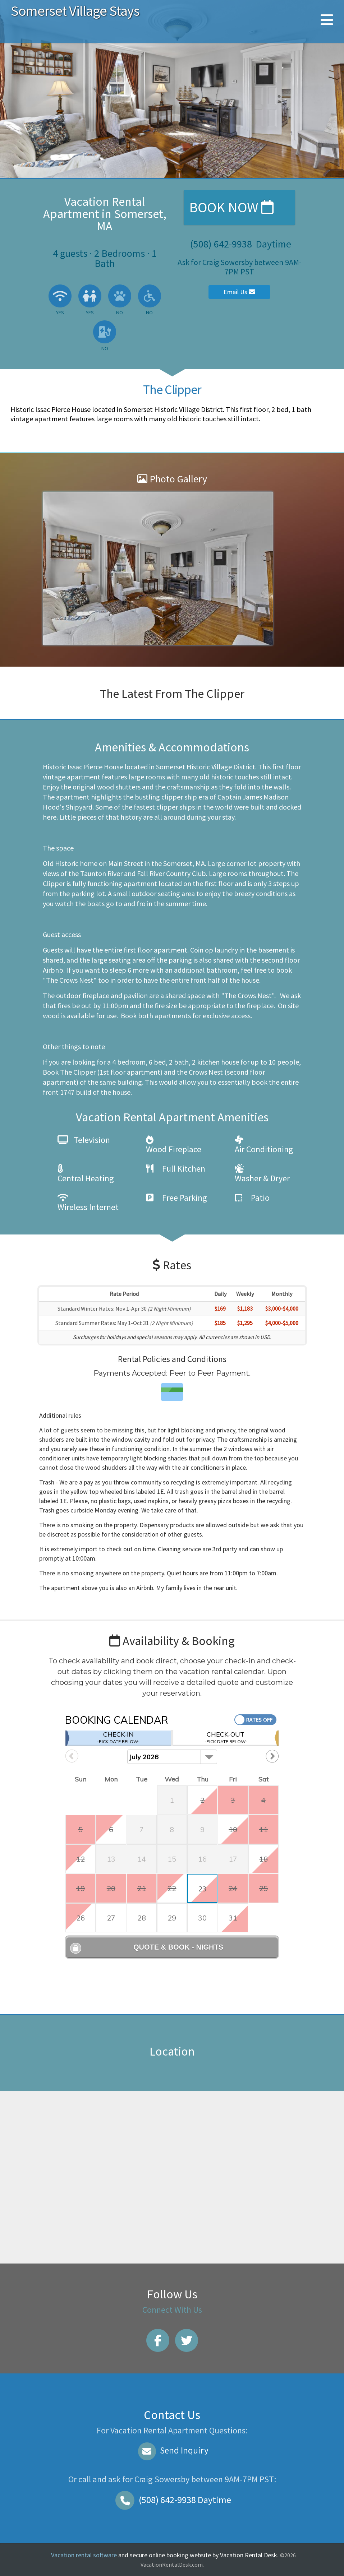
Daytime (172, 2500)
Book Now (231, 207)
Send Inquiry (172, 2450)
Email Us (239, 292)
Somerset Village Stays (75, 11)
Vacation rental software (84, 2555)
